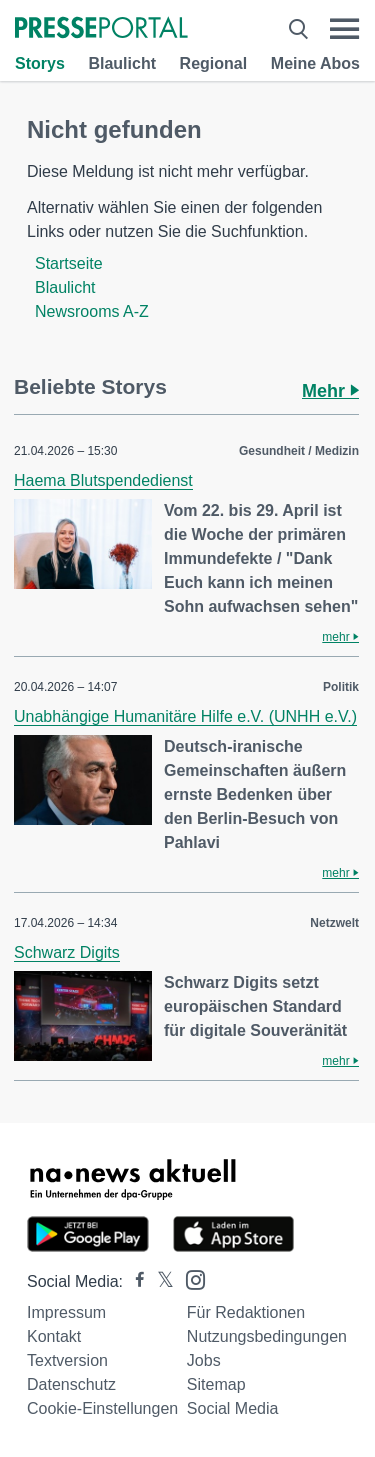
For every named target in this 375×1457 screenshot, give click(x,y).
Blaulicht (122, 63)
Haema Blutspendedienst (103, 480)
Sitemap (216, 1384)
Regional (214, 63)
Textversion (67, 1360)
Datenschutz (71, 1384)
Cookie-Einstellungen (102, 1408)
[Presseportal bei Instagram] (189, 1278)
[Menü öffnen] (344, 29)
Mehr (330, 391)
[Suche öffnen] (298, 29)
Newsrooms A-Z (92, 311)
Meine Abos (315, 63)
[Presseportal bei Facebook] (134, 1281)
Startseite (69, 263)
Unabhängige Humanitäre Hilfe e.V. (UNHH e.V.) (185, 716)
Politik (341, 687)
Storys (40, 63)
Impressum (66, 1312)
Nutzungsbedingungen (267, 1336)
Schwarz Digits (67, 952)
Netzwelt (334, 923)
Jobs (204, 1360)
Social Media (233, 1408)
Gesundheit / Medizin (299, 451)
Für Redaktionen (246, 1312)
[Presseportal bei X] (159, 1281)
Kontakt (54, 1336)
